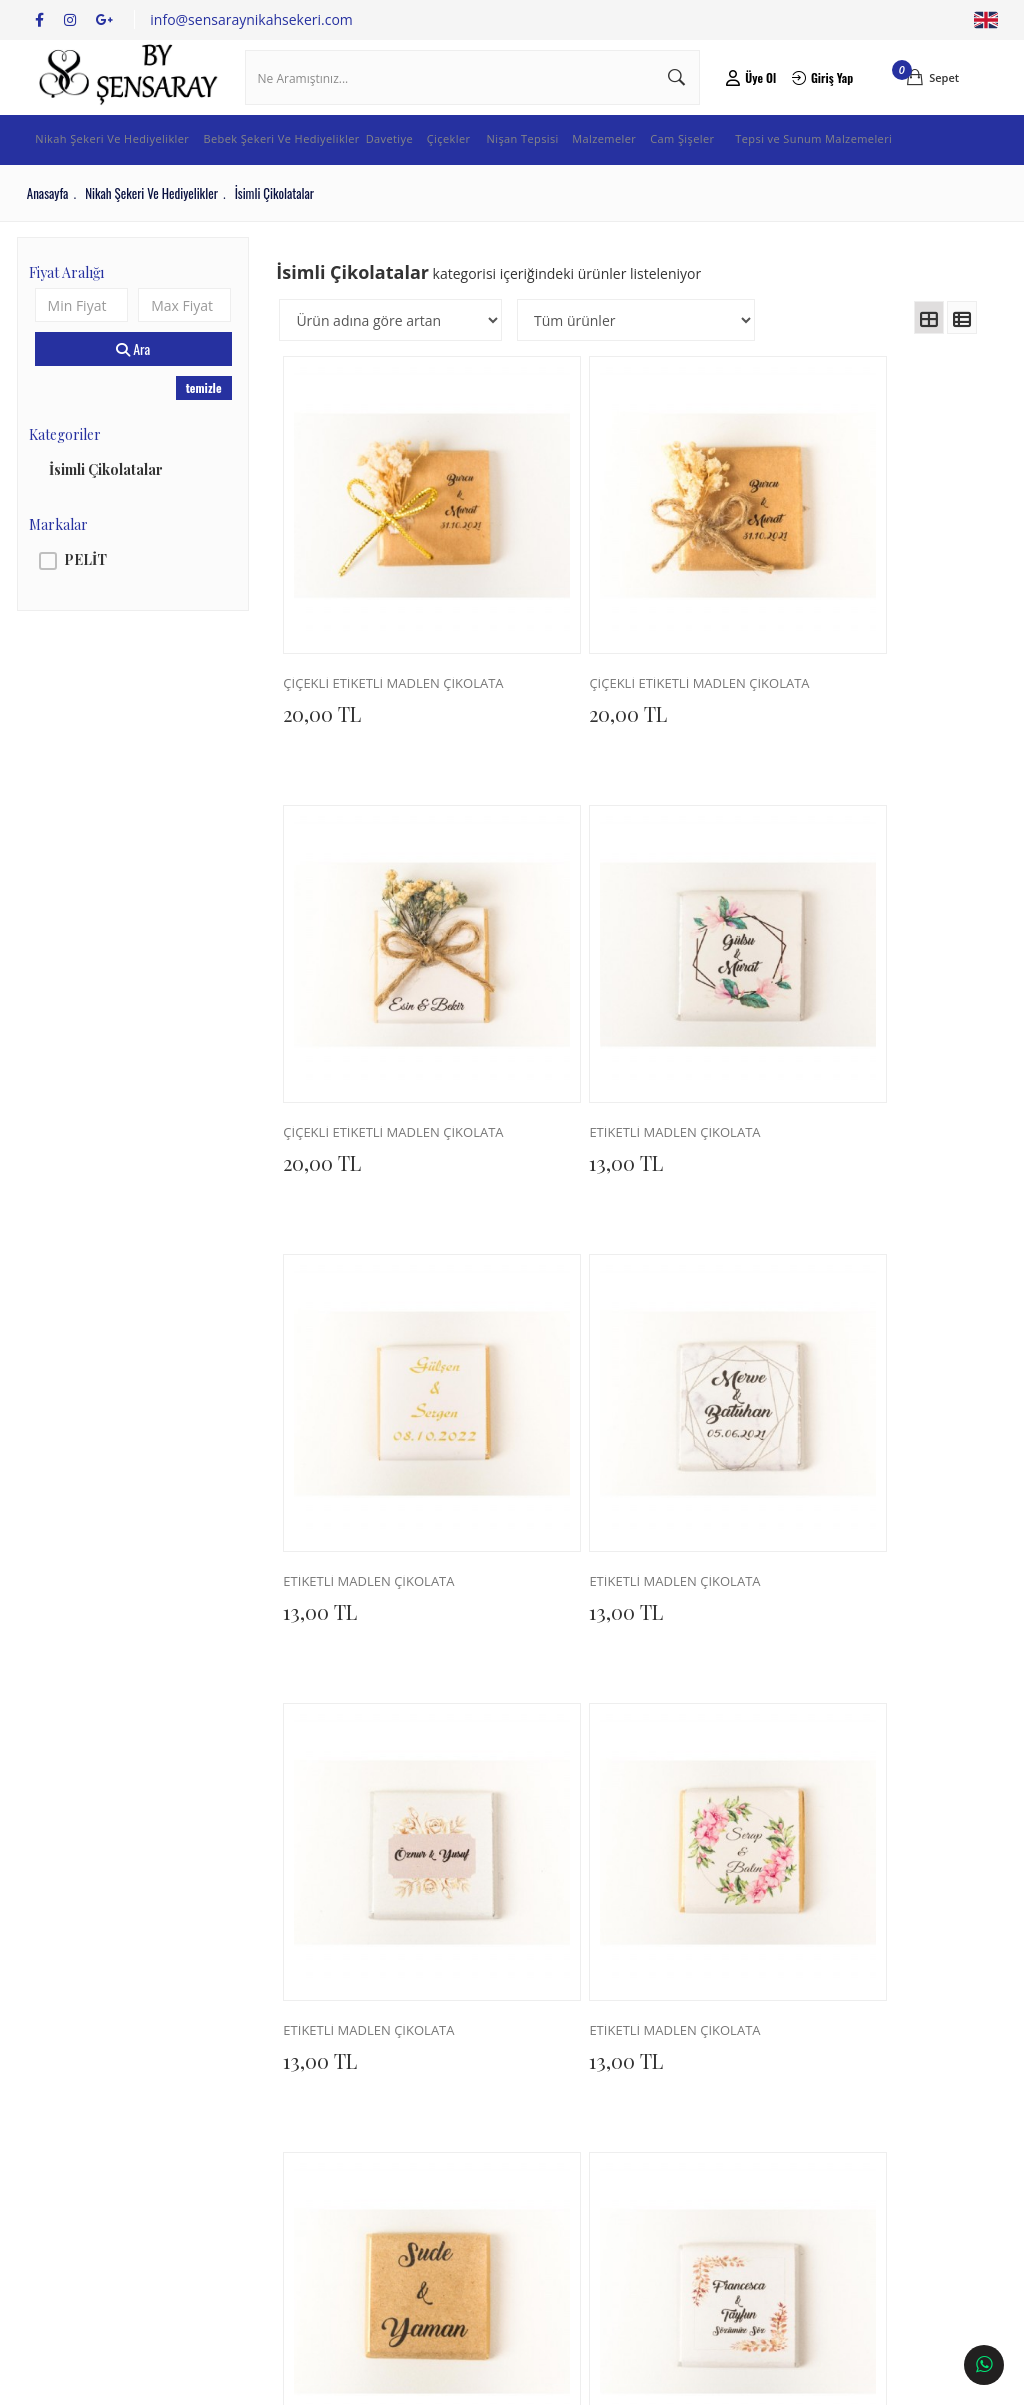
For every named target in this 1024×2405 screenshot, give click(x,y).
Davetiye (430, 173)
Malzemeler (662, 173)
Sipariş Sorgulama (269, 2065)
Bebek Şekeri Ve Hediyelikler (303, 173)
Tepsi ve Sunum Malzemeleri (882, 173)
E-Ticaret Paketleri (498, 2381)
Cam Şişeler (746, 173)
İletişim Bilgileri (436, 2065)
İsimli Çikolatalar (115, 503)
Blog (54, 2124)
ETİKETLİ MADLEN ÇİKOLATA (383, 1056)
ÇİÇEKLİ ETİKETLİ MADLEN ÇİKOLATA (383, 679)
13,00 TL (330, 1085)
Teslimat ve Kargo (268, 2094)
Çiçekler (494, 173)
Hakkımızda (76, 2065)
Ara (140, 383)
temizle (208, 422)
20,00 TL (332, 708)
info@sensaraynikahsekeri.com (251, 19)
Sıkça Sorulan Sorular (279, 2183)
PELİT (94, 593)
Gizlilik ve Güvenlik (271, 2212)
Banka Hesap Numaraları (116, 2094)
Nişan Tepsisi (573, 173)
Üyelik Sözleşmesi (268, 2153)
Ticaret (402, 2381)
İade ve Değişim (262, 2124)
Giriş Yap (814, 94)
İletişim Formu (433, 2094)
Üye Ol (744, 94)
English (985, 20)
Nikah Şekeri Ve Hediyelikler (118, 173)
